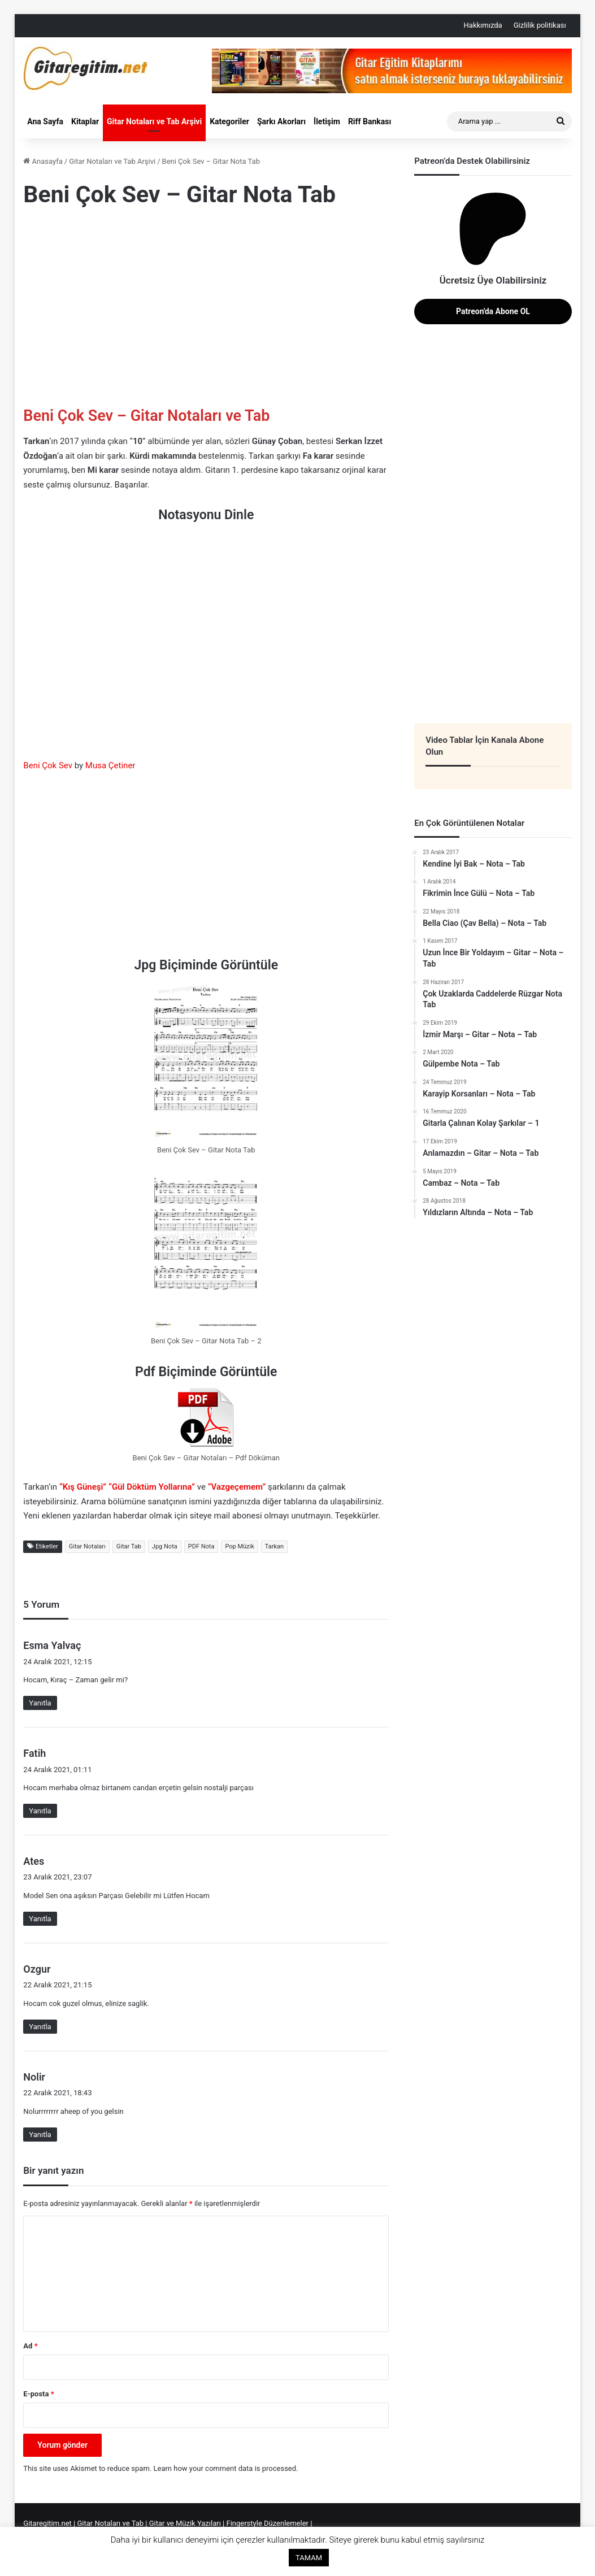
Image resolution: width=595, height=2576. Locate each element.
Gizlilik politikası (540, 25)
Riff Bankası (369, 121)
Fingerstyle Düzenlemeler (268, 2523)
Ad (30, 2346)
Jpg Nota (164, 1546)
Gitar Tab (128, 1546)
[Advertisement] (206, 309)
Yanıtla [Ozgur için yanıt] (40, 2026)
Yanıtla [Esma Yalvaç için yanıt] (40, 1703)
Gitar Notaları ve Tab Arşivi (154, 121)
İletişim (327, 121)
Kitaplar (85, 121)
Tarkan (274, 1546)
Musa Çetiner (110, 765)
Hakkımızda (483, 25)
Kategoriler (229, 121)
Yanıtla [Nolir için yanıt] (40, 2134)
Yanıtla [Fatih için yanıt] (40, 1811)
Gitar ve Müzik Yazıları (185, 2523)
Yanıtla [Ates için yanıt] (40, 1918)
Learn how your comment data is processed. (226, 2468)
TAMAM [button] (309, 2557)
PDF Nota (201, 1546)
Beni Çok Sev (47, 765)
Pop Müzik (239, 1546)
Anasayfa (42, 161)
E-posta (38, 2394)
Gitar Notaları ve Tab (110, 2523)
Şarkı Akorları (281, 121)
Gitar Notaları (87, 1546)
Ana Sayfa (45, 121)
